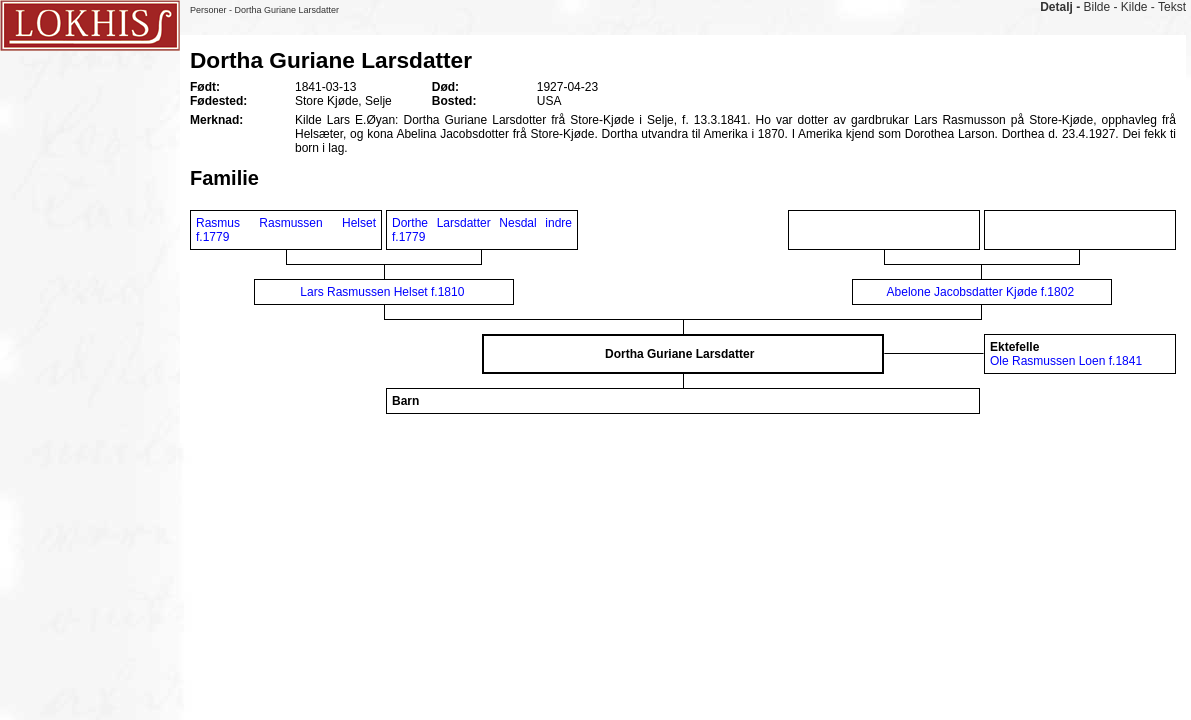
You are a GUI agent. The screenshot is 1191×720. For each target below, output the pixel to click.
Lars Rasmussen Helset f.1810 (382, 292)
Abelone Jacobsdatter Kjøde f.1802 (980, 292)
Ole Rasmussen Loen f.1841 (1066, 361)
